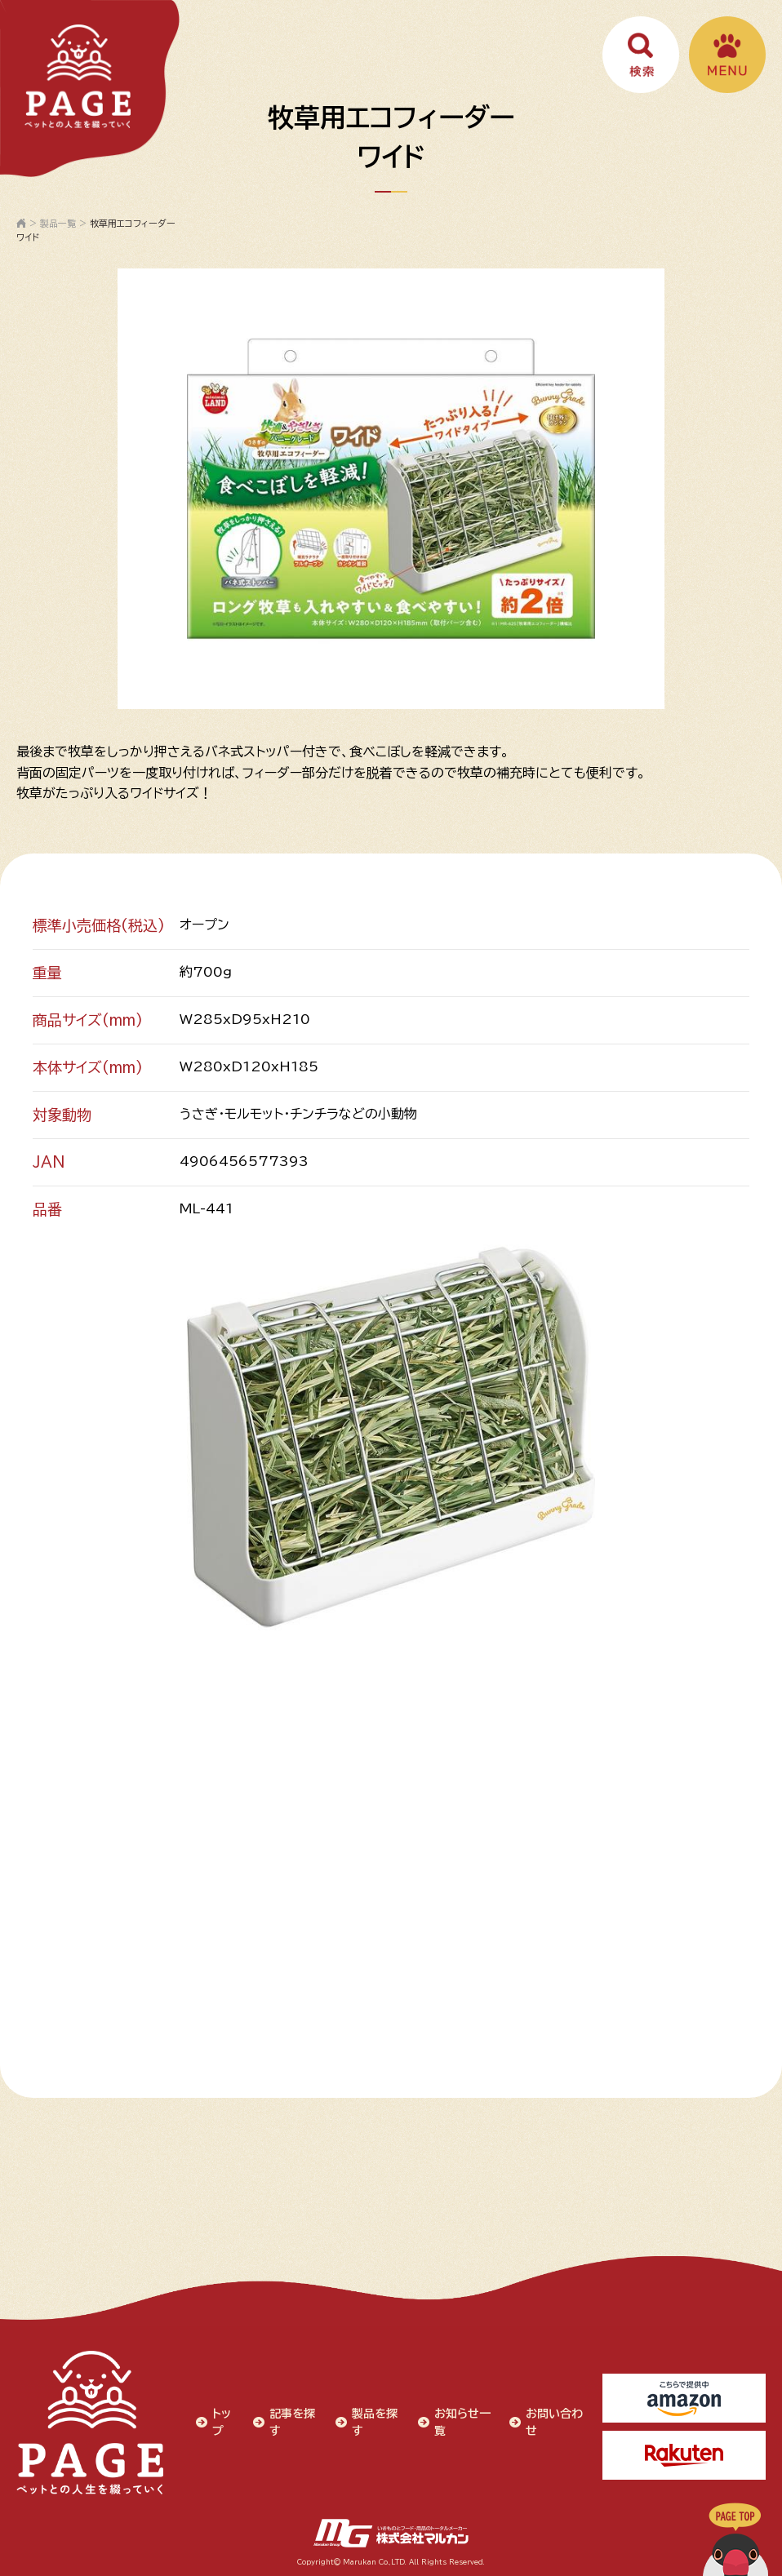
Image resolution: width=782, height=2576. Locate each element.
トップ (221, 2422)
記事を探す (292, 2422)
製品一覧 (58, 223)
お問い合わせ (554, 2422)
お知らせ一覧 (462, 2422)
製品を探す (375, 2422)
